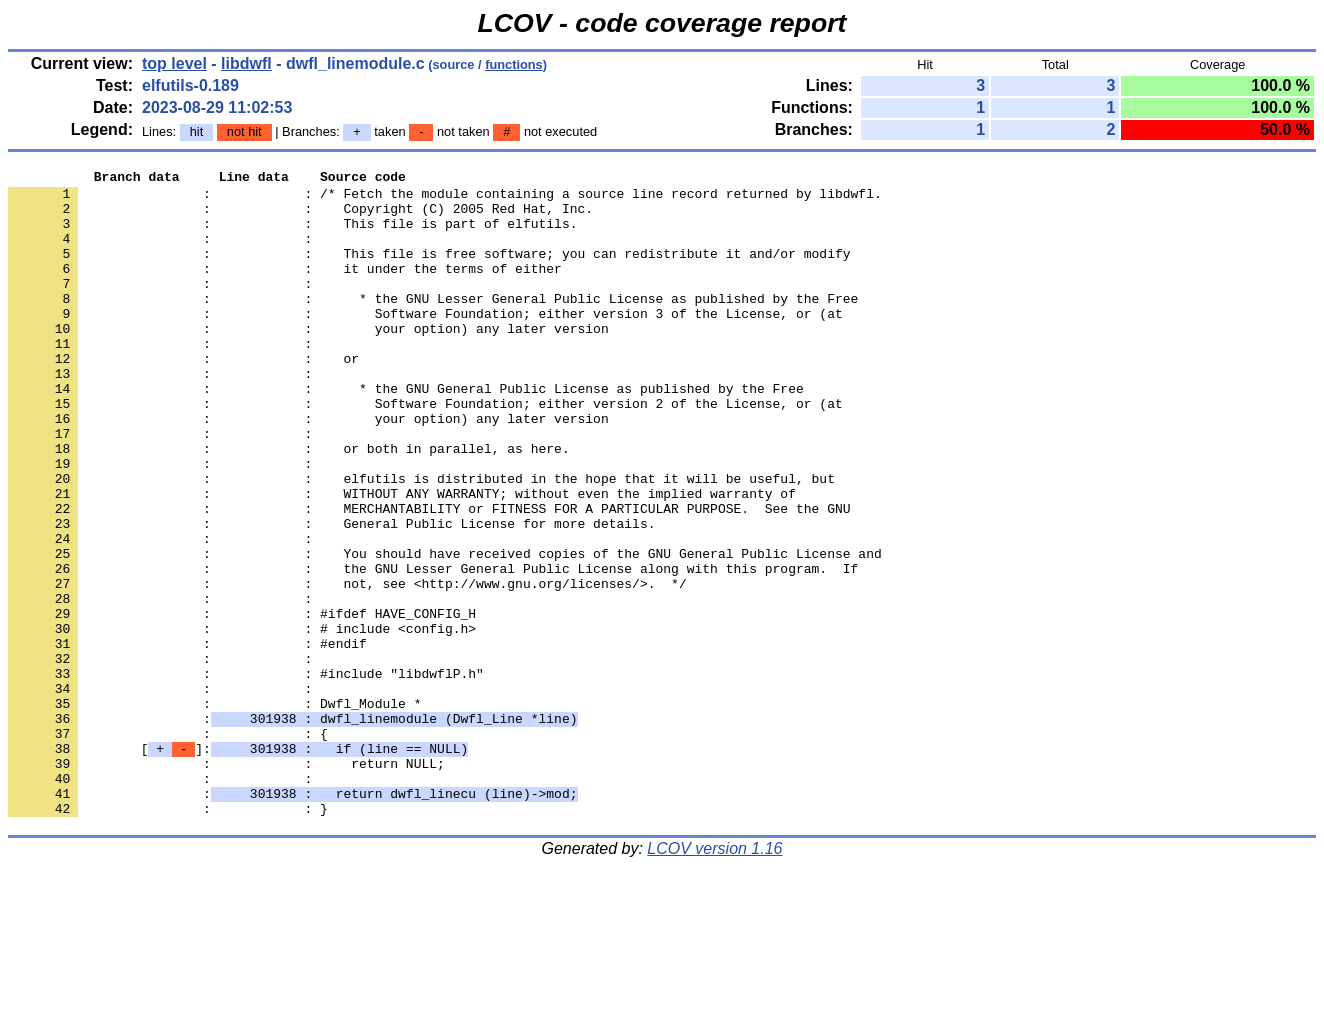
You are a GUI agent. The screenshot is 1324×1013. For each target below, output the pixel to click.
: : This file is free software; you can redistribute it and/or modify (429, 271)
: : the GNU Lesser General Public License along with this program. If (433, 649)
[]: (238, 865)
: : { (168, 847)
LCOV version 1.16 (714, 977)
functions (514, 64)
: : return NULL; (226, 883)
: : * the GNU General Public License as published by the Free (406, 433)
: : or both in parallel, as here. (289, 505)
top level (174, 63)
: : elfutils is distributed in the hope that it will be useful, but (421, 541)
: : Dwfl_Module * (214, 811)
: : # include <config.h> (242, 721)
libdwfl (246, 63)
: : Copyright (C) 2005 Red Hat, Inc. (300, 217)
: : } (168, 937)
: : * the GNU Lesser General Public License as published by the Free (433, 325)
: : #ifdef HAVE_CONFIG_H (242, 703)
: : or (183, 397)
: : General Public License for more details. (331, 595)
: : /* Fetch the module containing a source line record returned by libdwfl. (445, 199)
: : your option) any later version (308, 361)
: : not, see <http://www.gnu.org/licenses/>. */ (347, 667)
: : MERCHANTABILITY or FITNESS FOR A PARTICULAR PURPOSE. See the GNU (429, 577)
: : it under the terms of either (285, 289)
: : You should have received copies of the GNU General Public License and (445, 631)
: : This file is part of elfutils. (292, 235)
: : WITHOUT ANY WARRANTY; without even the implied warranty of (402, 559)
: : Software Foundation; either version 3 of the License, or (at (425, 343)
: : (164, 253)
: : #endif (187, 739)
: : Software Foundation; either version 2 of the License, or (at (425, 451)
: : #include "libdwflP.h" (246, 775)
